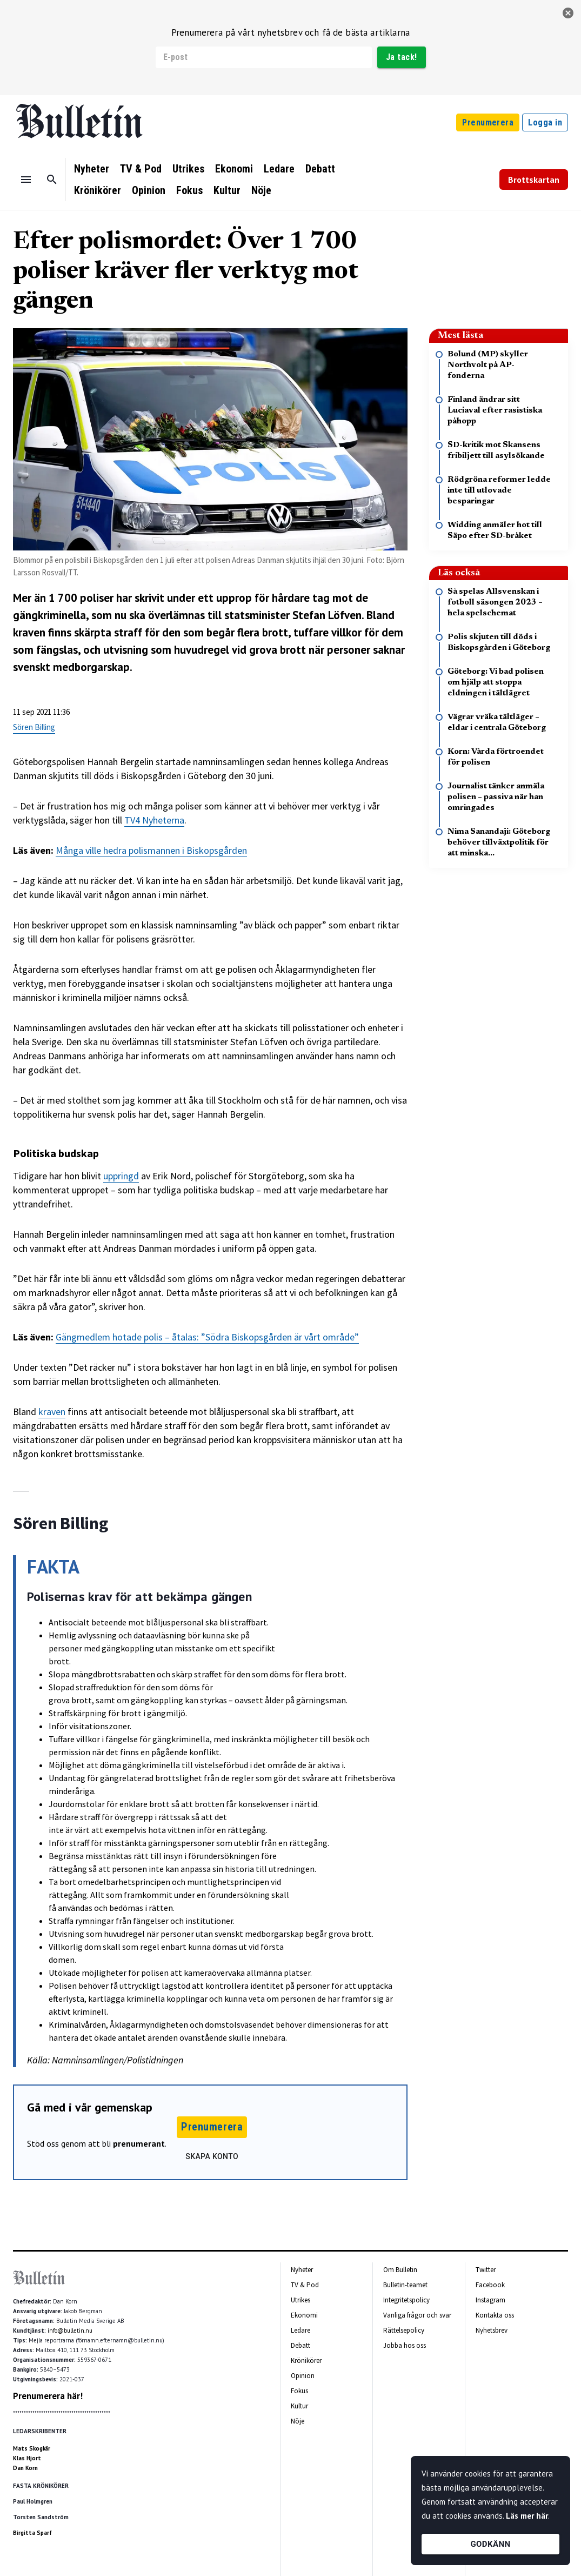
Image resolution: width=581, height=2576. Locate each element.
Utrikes (188, 168)
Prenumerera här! (48, 2396)
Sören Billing (34, 727)
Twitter (486, 2269)
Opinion (148, 190)
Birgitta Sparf (32, 2533)
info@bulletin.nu (70, 2330)
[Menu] (26, 179)
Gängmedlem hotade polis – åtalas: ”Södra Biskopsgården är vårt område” (207, 1337)
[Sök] (52, 179)
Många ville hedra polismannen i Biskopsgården (151, 850)
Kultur (227, 190)
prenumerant (139, 2143)
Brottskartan (533, 179)
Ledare (279, 168)
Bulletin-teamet (405, 2284)
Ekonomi (234, 168)
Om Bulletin (400, 2269)
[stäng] (568, 13)
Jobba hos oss (404, 2345)
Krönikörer (97, 190)
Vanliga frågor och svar (417, 2315)
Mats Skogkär (31, 2448)
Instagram (490, 2300)
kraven (51, 1411)
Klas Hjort (27, 2458)
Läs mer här (527, 2516)
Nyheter (91, 168)
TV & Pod (141, 168)
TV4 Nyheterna (154, 820)
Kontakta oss (495, 2315)
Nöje (261, 190)
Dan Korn (25, 2468)
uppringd (121, 1176)
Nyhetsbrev (491, 2330)
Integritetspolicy (406, 2300)
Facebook (490, 2284)
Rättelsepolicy (403, 2330)
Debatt (320, 168)
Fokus (189, 190)
